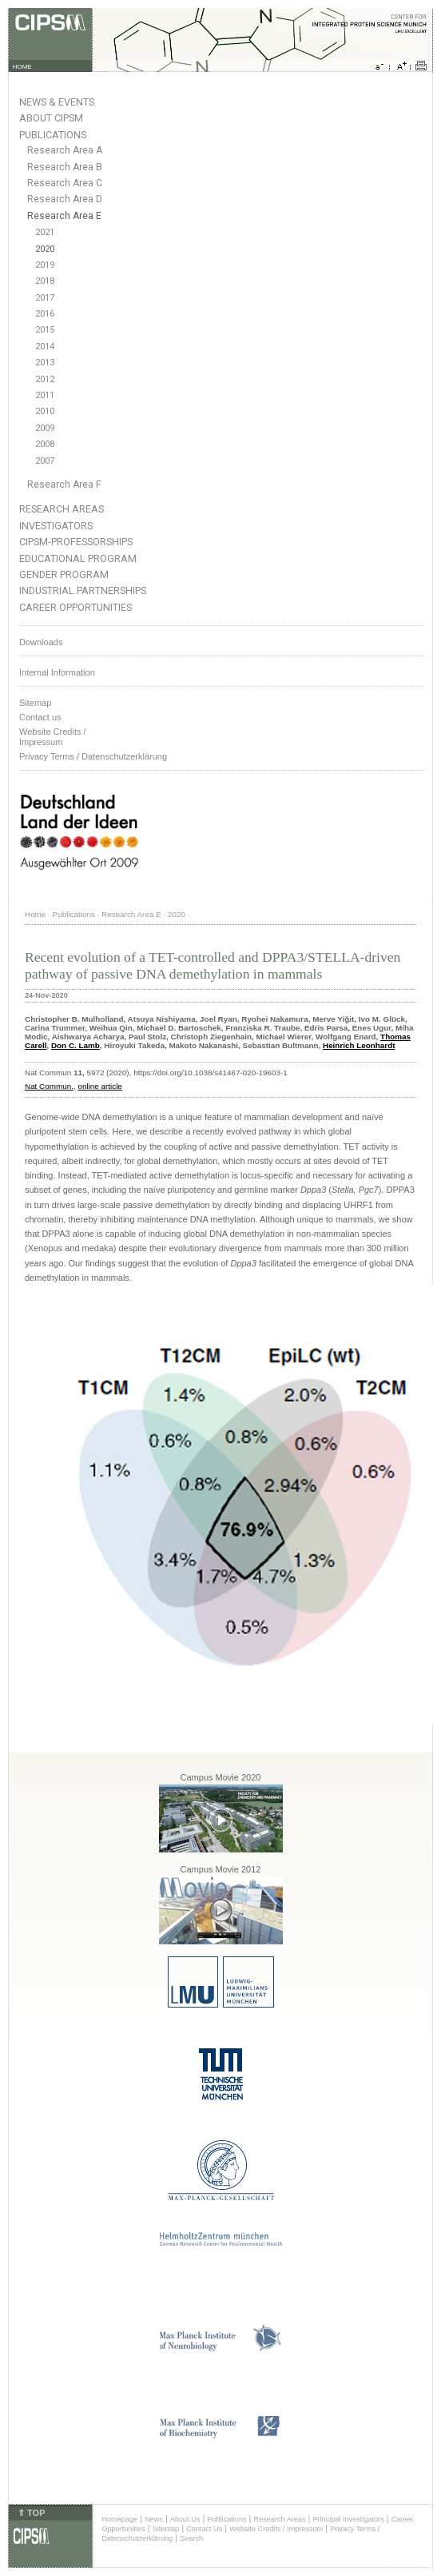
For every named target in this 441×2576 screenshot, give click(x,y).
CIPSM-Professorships (76, 542)
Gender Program (64, 574)
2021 (44, 232)
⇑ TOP (31, 2513)
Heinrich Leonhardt (359, 1045)
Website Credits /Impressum (52, 737)
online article (99, 1086)
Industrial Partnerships (82, 590)
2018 (44, 281)
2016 (44, 314)
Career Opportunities (75, 607)
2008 (44, 444)
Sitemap (35, 703)
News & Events (56, 102)
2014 (44, 346)
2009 (44, 428)
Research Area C (64, 183)
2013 (44, 362)
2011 (44, 395)
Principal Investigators (347, 2519)
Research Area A (64, 150)
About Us (185, 2519)
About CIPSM (51, 118)
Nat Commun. (49, 1086)
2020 (44, 249)
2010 (44, 411)
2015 (44, 330)
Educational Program (78, 558)
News (154, 2519)
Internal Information (57, 672)
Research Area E (64, 215)
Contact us (40, 717)
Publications (52, 135)
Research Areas (61, 509)
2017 (44, 298)
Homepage (119, 2519)
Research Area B (64, 167)
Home (35, 914)
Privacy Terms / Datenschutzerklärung (93, 756)
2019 (44, 265)
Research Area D (64, 199)
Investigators (56, 526)
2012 (44, 379)
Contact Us (204, 2529)
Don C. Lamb (75, 1045)
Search (191, 2538)
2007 (44, 461)
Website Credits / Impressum (276, 2529)
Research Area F (64, 484)
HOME (22, 66)
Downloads (40, 642)
